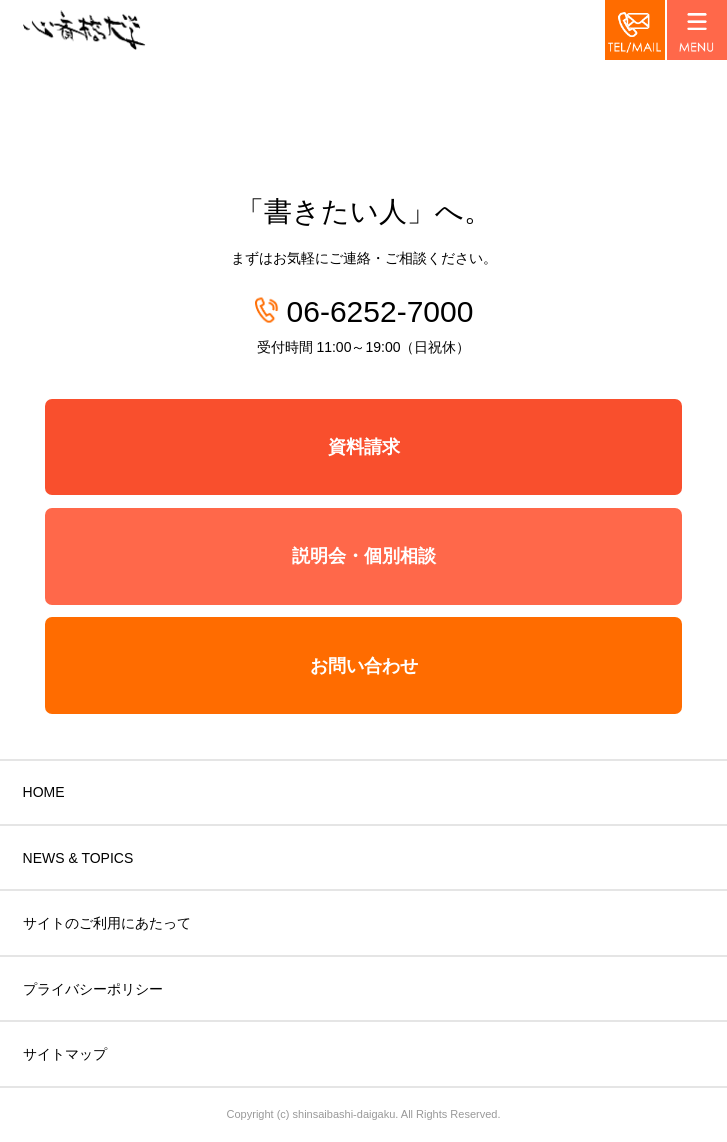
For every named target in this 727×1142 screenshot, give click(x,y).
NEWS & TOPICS (78, 858)
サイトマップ (65, 1054)
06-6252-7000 (380, 311)
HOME (44, 792)
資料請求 (364, 447)
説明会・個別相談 (364, 556)
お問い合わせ (364, 666)
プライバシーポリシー (93, 989)
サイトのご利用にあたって (107, 923)
